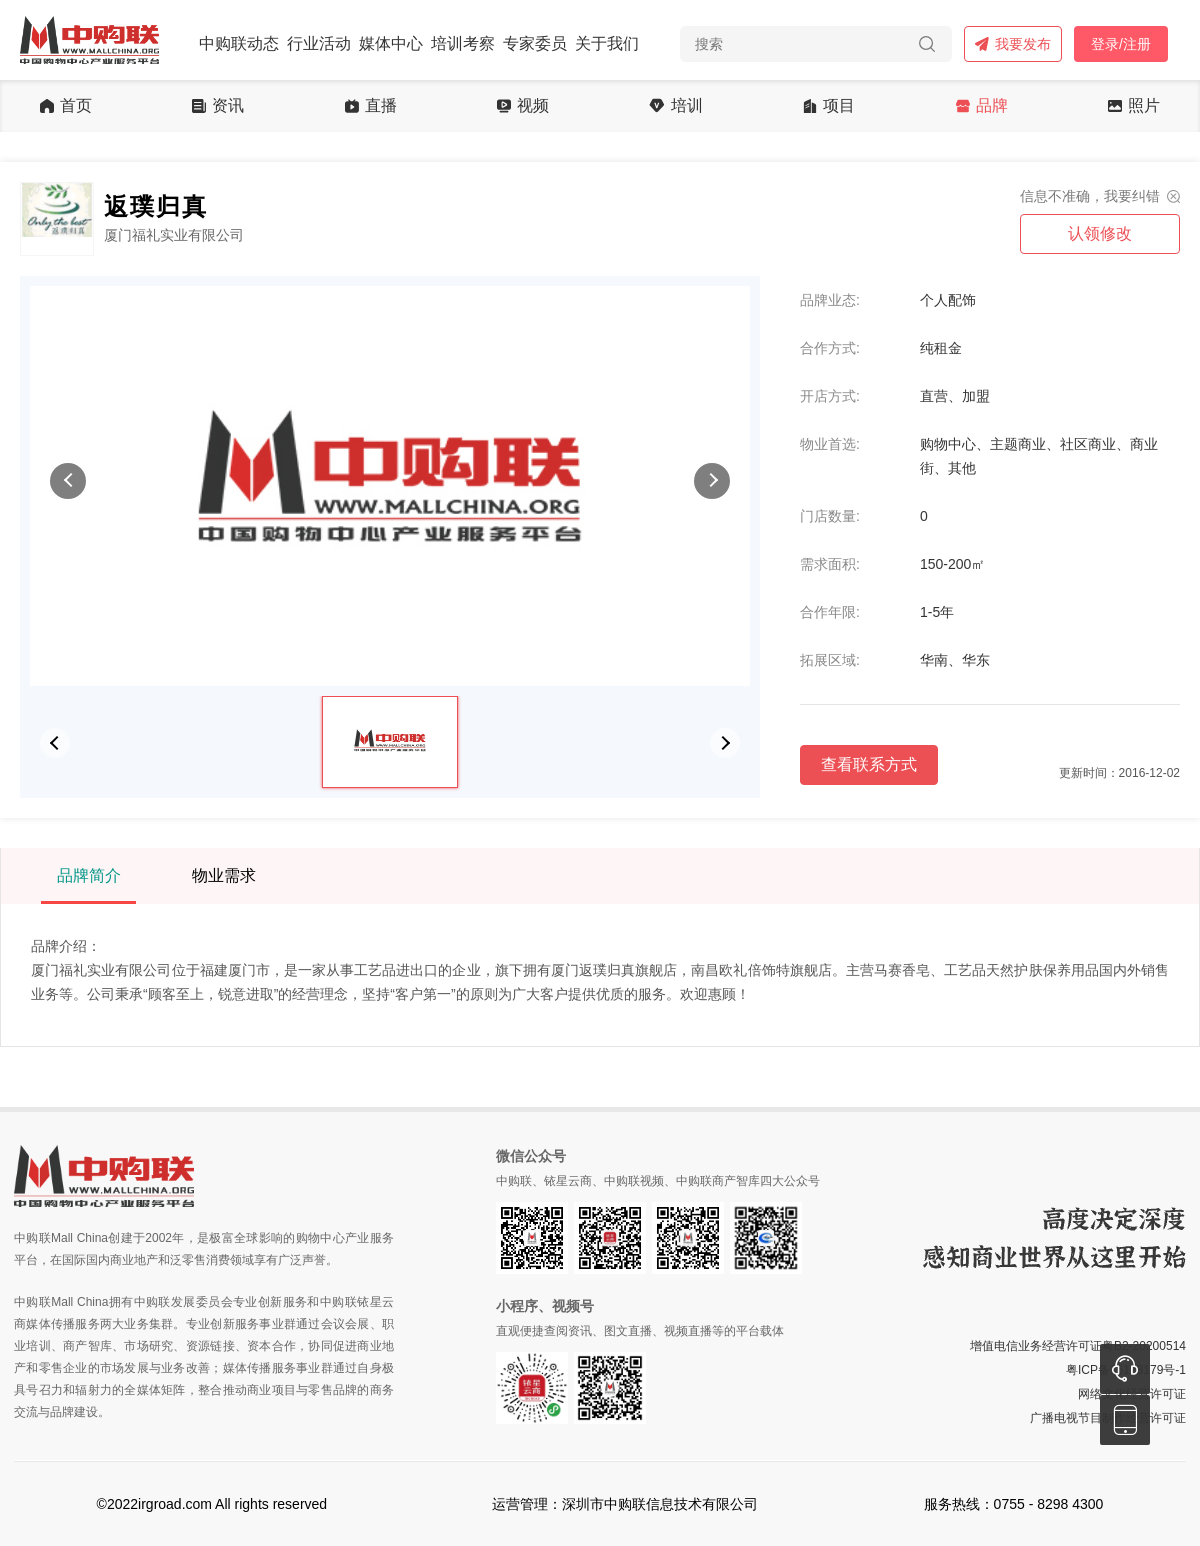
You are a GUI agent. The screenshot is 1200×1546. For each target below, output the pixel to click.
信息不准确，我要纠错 (1090, 196)
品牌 (982, 106)
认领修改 (1100, 233)
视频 (523, 106)
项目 (829, 106)
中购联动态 (239, 43)
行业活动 (319, 43)
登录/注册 (1121, 44)
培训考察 (463, 43)
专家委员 (535, 43)
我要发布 (1013, 44)
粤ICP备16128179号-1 (1126, 1370)
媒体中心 (391, 43)
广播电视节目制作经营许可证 (1108, 1418)
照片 (1134, 106)
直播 (371, 106)
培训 (675, 106)
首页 (66, 106)
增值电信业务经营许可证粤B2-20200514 (1078, 1346)
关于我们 (607, 43)
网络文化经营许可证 (1132, 1394)
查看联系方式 (869, 764)
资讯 (218, 106)
